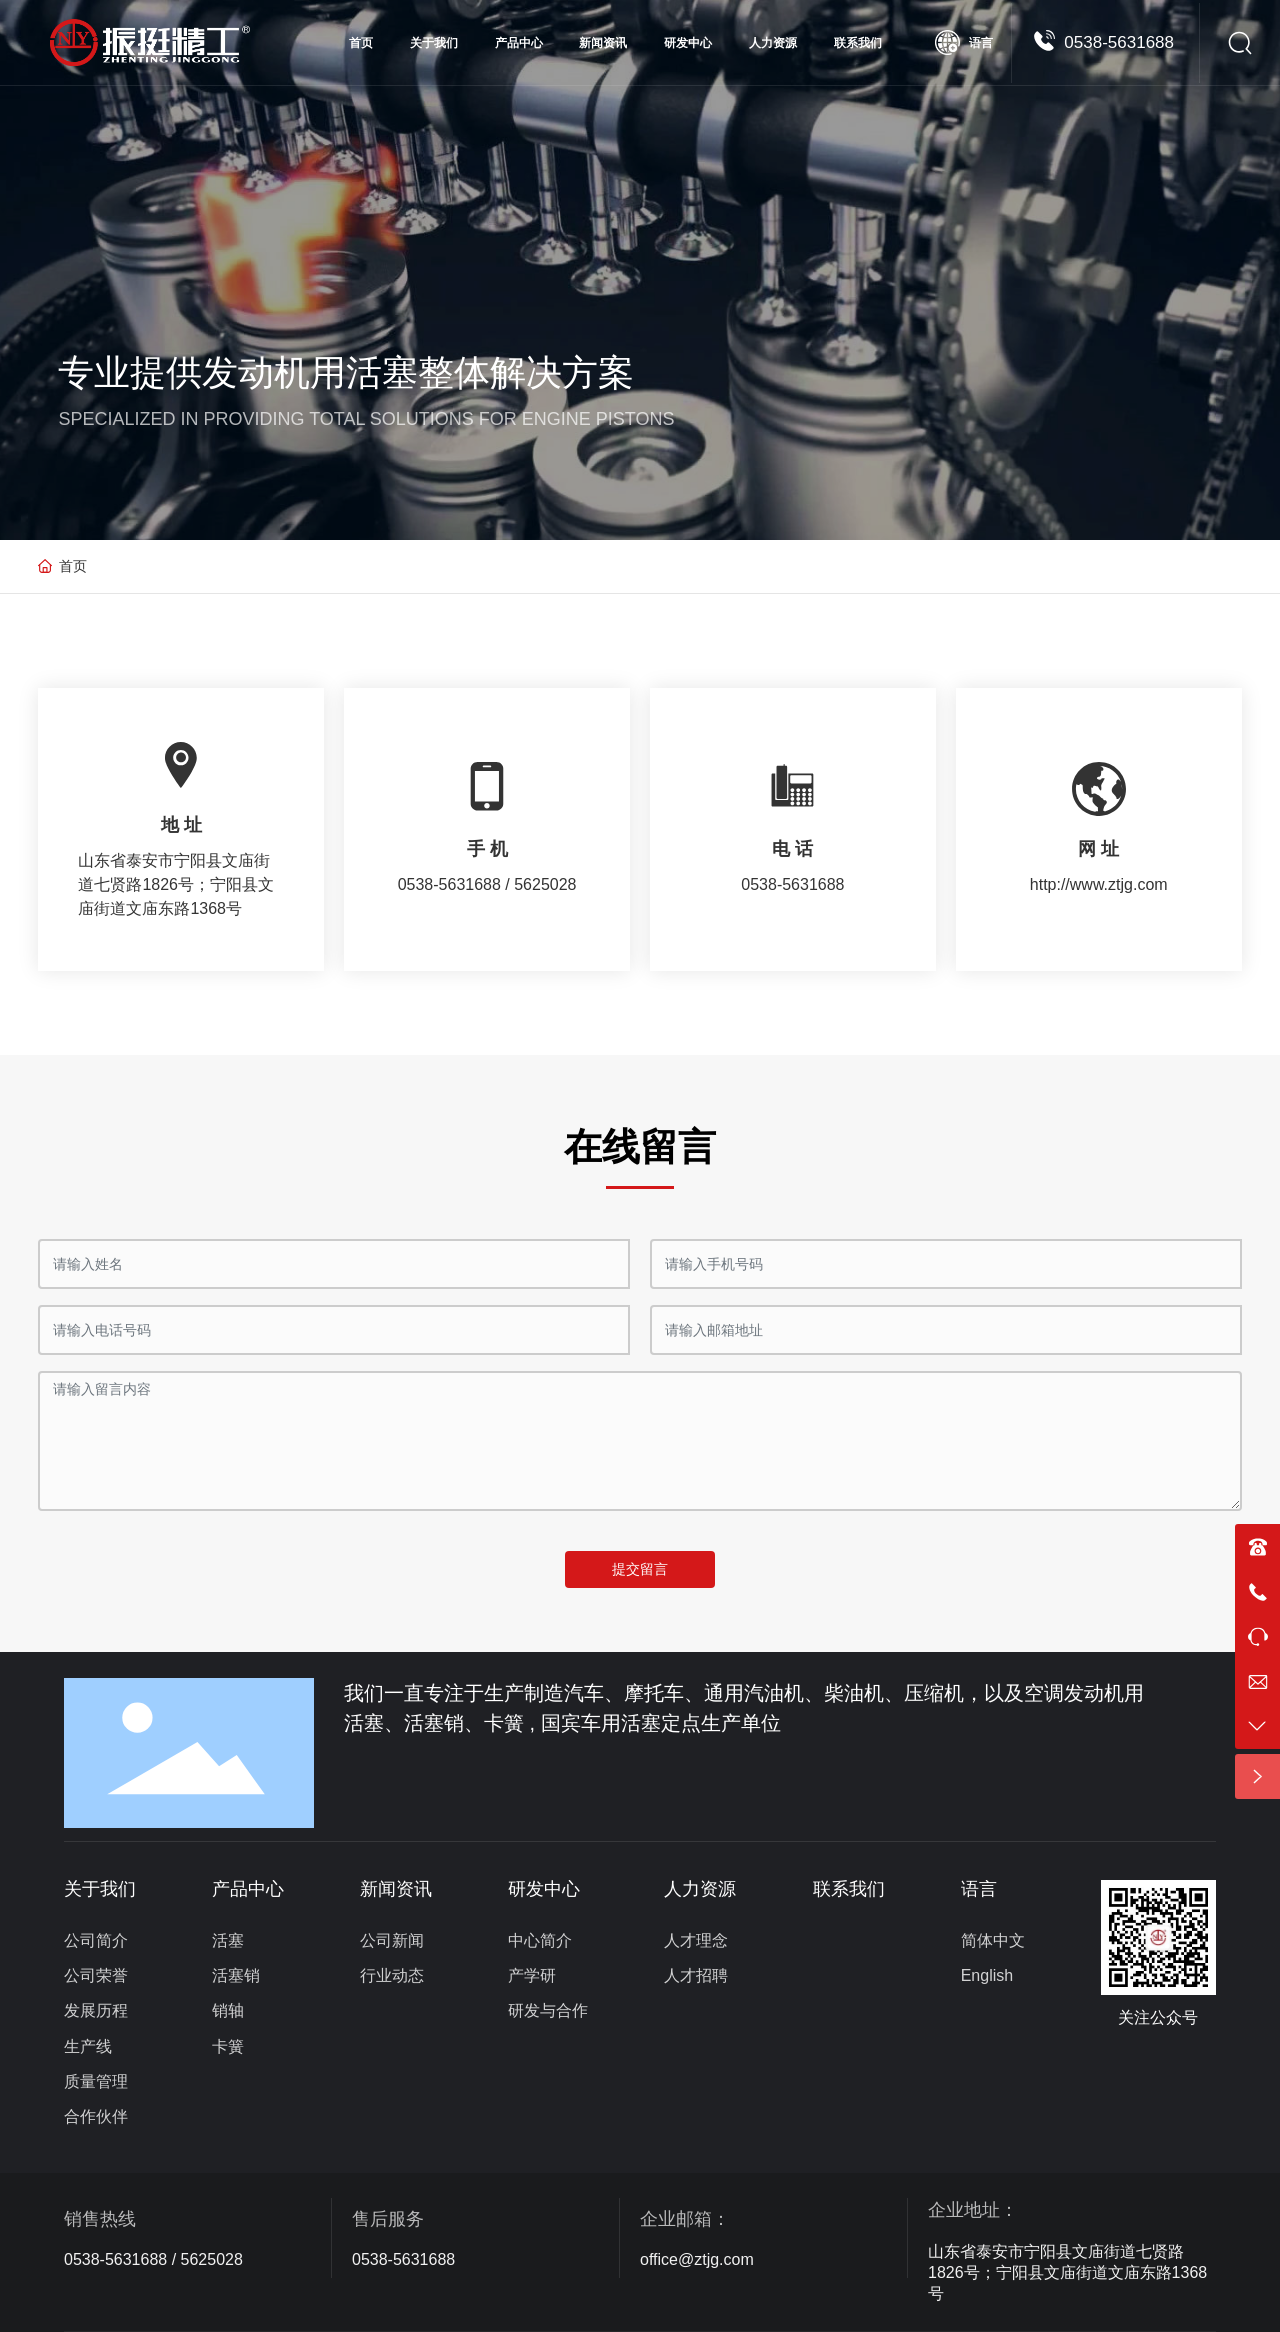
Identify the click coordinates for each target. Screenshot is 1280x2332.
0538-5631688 (1119, 42)
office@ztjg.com (697, 2259)
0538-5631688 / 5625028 (153, 2259)
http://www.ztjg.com (1099, 884)
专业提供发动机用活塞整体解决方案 (346, 372)
